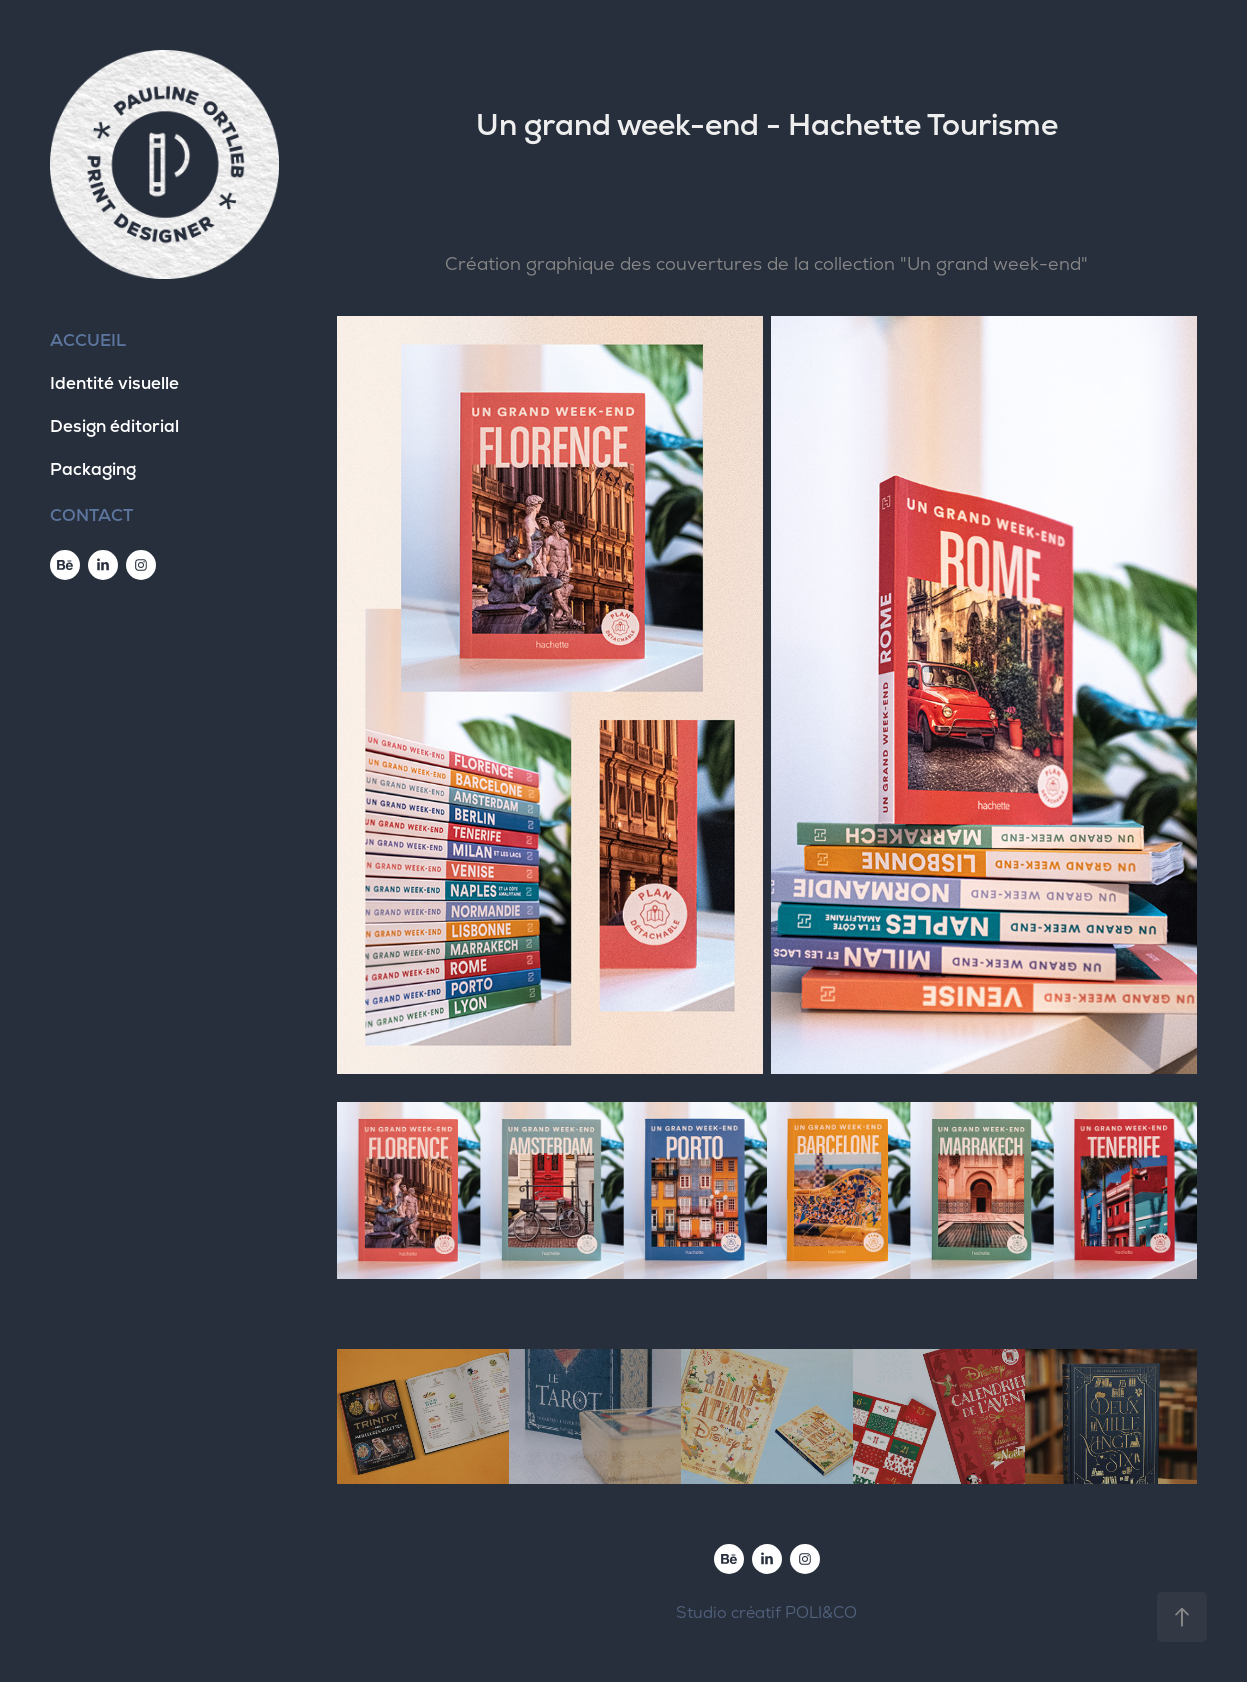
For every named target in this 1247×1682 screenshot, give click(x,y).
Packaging (93, 469)
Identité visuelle (114, 383)
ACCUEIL (88, 340)
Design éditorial (114, 426)
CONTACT (91, 515)
